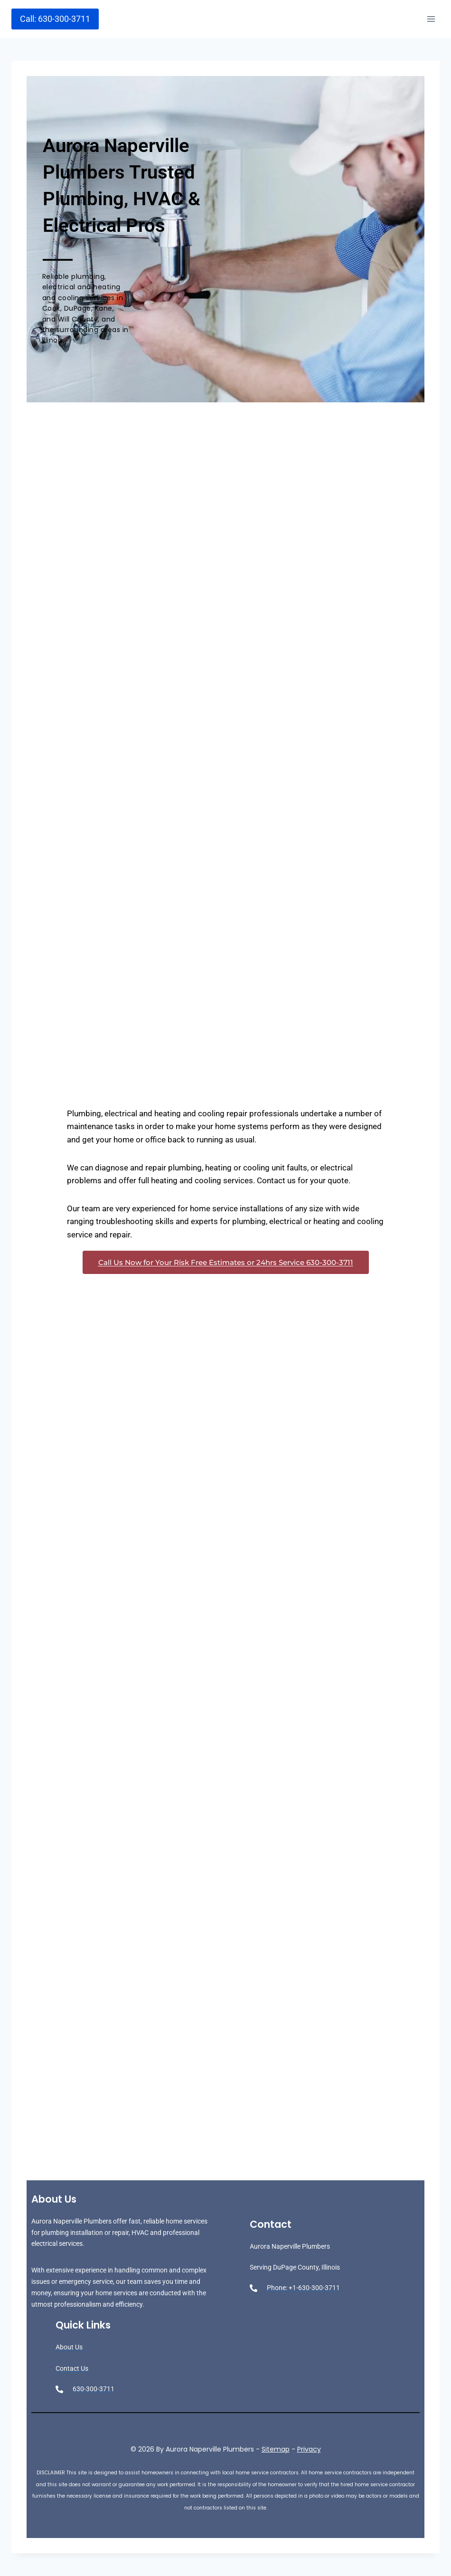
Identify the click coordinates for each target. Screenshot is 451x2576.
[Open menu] (431, 18)
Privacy (309, 2449)
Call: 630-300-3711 (55, 19)
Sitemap (276, 2449)
